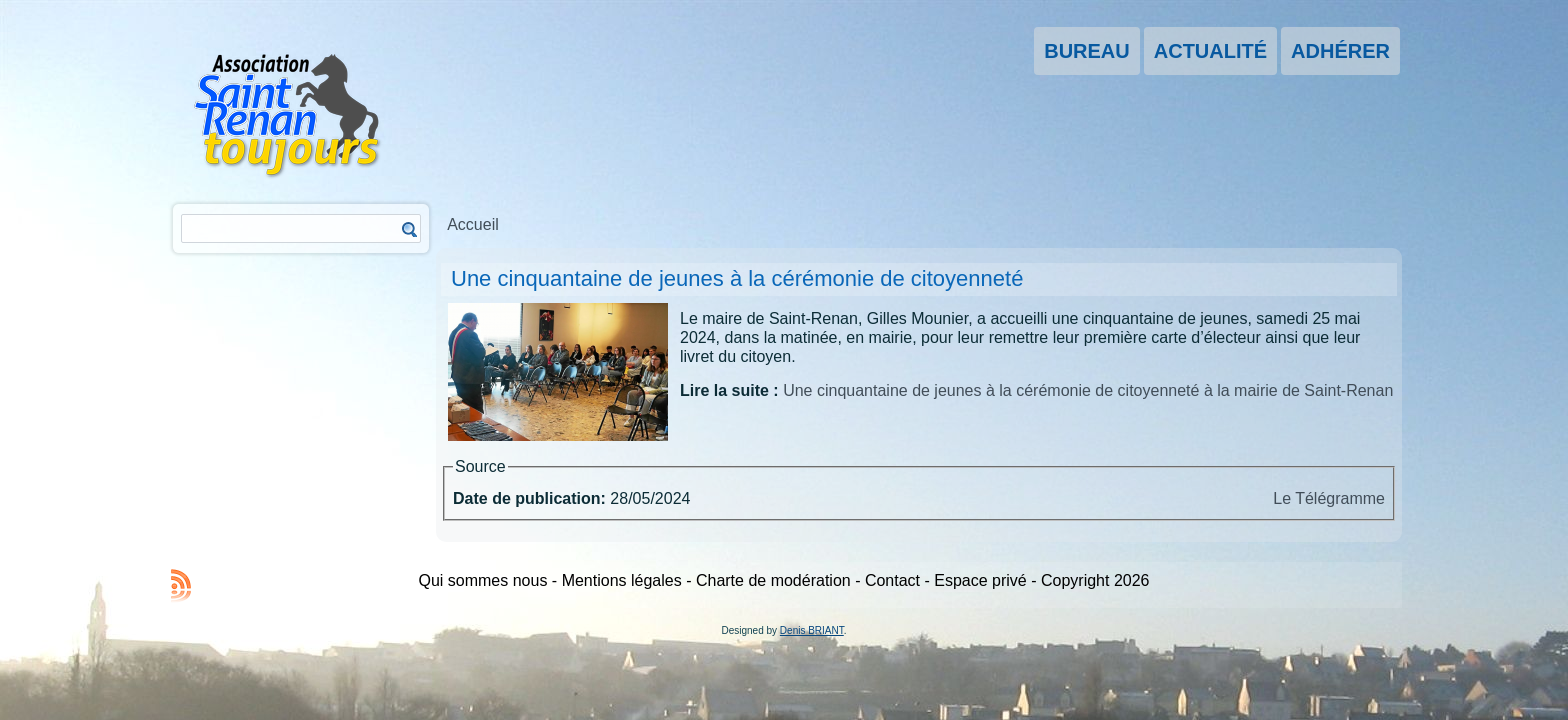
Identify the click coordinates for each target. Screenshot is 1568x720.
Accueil (473, 224)
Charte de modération (773, 580)
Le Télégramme (1329, 498)
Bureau (1087, 51)
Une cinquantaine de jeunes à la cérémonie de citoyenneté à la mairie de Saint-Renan (1088, 390)
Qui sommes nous (482, 580)
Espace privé (980, 580)
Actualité (1210, 51)
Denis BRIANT (812, 630)
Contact (892, 580)
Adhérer (1340, 51)
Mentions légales (622, 580)
